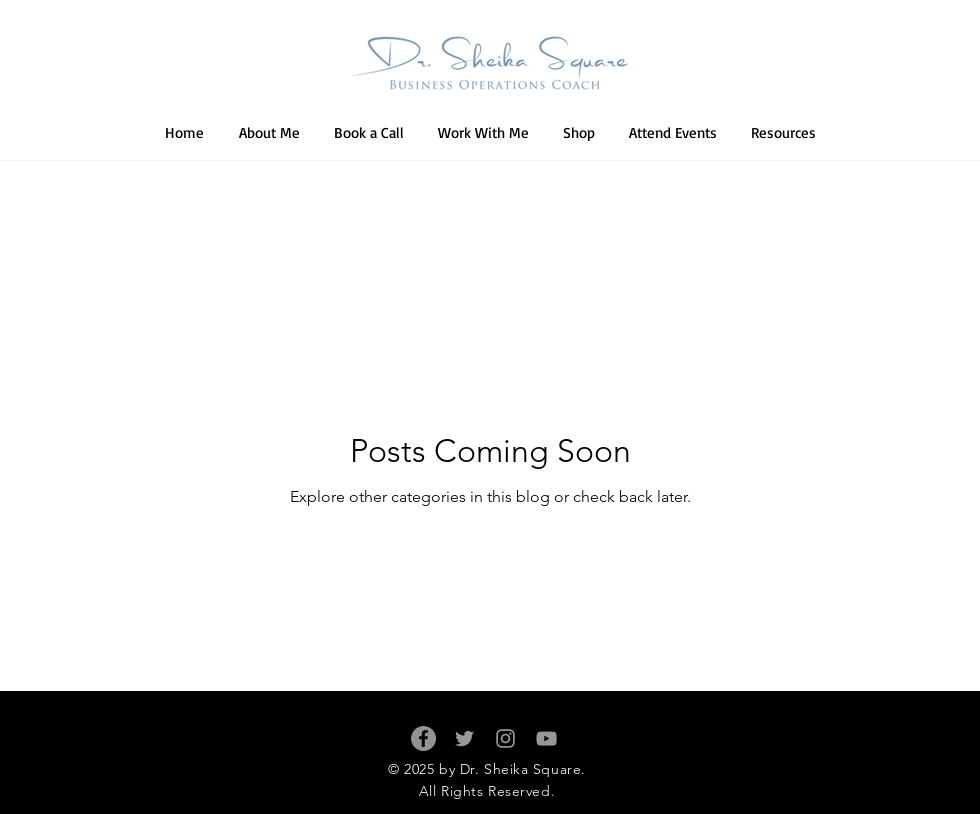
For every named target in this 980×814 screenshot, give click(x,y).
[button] (483, 133)
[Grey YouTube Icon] (546, 738)
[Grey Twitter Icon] (464, 738)
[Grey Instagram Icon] (505, 738)
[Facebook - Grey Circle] (423, 738)
